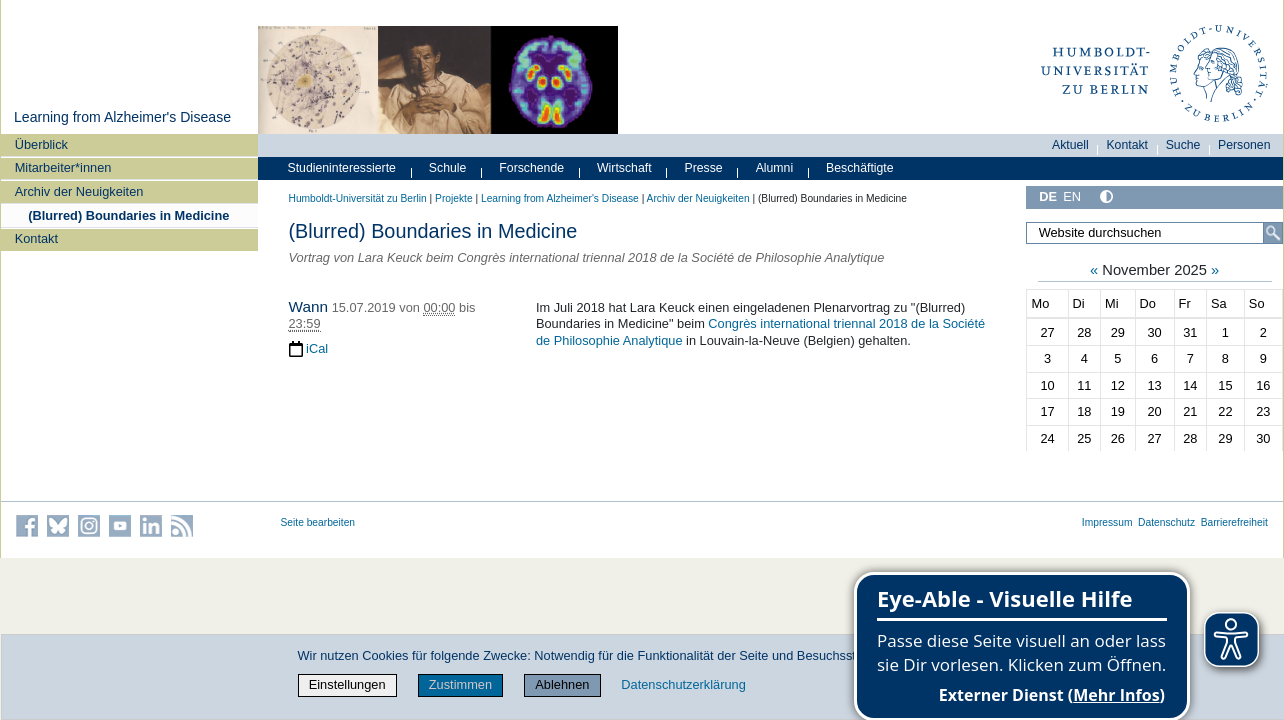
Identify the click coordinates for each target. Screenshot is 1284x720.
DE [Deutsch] (1048, 196)
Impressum (1107, 522)
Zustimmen (460, 684)
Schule (448, 168)
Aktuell (1070, 145)
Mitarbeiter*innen (63, 167)
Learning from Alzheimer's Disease (122, 117)
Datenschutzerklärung (683, 684)
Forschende (531, 168)
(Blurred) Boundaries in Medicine (128, 215)
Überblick (41, 144)
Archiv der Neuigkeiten (79, 191)
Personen (1244, 145)
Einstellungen (347, 684)
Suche (1183, 145)
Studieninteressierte (342, 168)
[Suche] (1273, 233)
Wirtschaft (624, 168)
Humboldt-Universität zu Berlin (358, 198)
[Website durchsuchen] (1154, 233)
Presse (704, 168)
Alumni (775, 168)
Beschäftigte (860, 168)
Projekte (454, 198)
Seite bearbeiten (318, 522)
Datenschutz (1166, 522)
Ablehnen (562, 684)
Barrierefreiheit (1234, 522)
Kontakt (36, 238)
